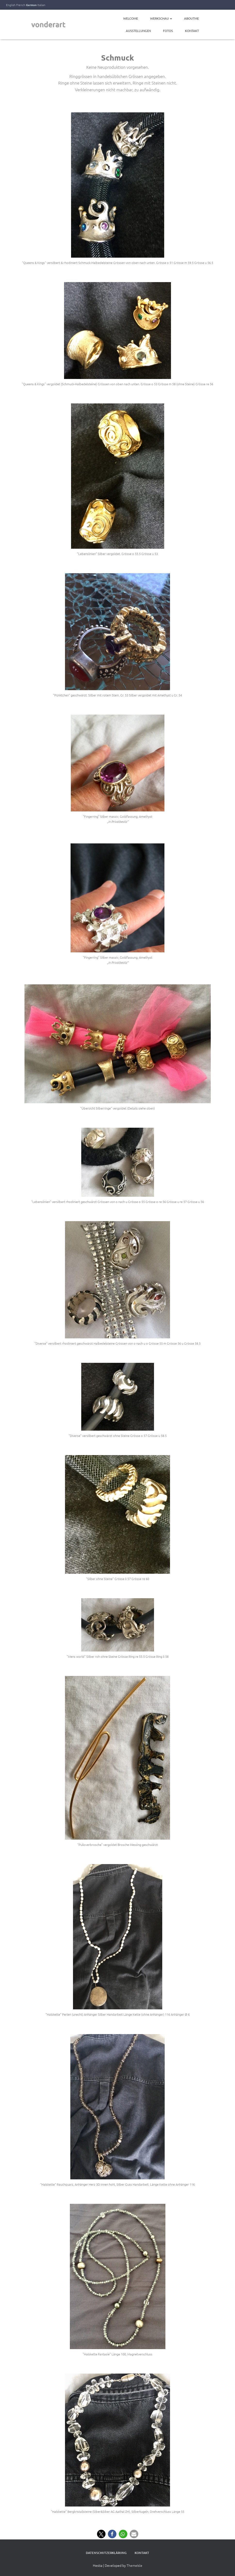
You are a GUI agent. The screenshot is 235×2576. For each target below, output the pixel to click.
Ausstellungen (138, 31)
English (11, 5)
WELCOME (130, 18)
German (31, 5)
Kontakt (192, 31)
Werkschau (161, 18)
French (20, 5)
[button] (171, 18)
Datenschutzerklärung (106, 2553)
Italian (41, 5)
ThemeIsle (134, 2565)
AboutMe (191, 18)
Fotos (168, 31)
